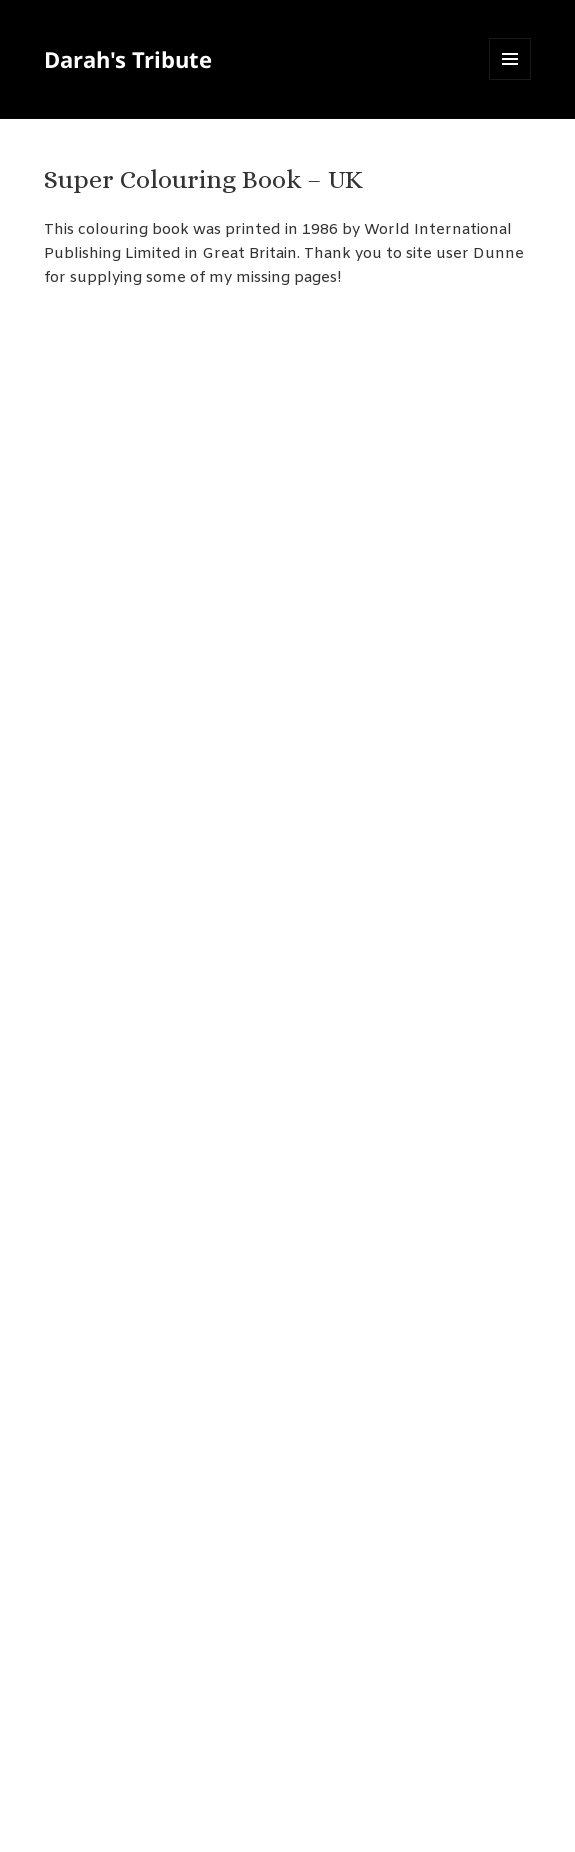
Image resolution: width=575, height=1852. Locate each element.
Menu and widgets (510, 79)
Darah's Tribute (128, 59)
